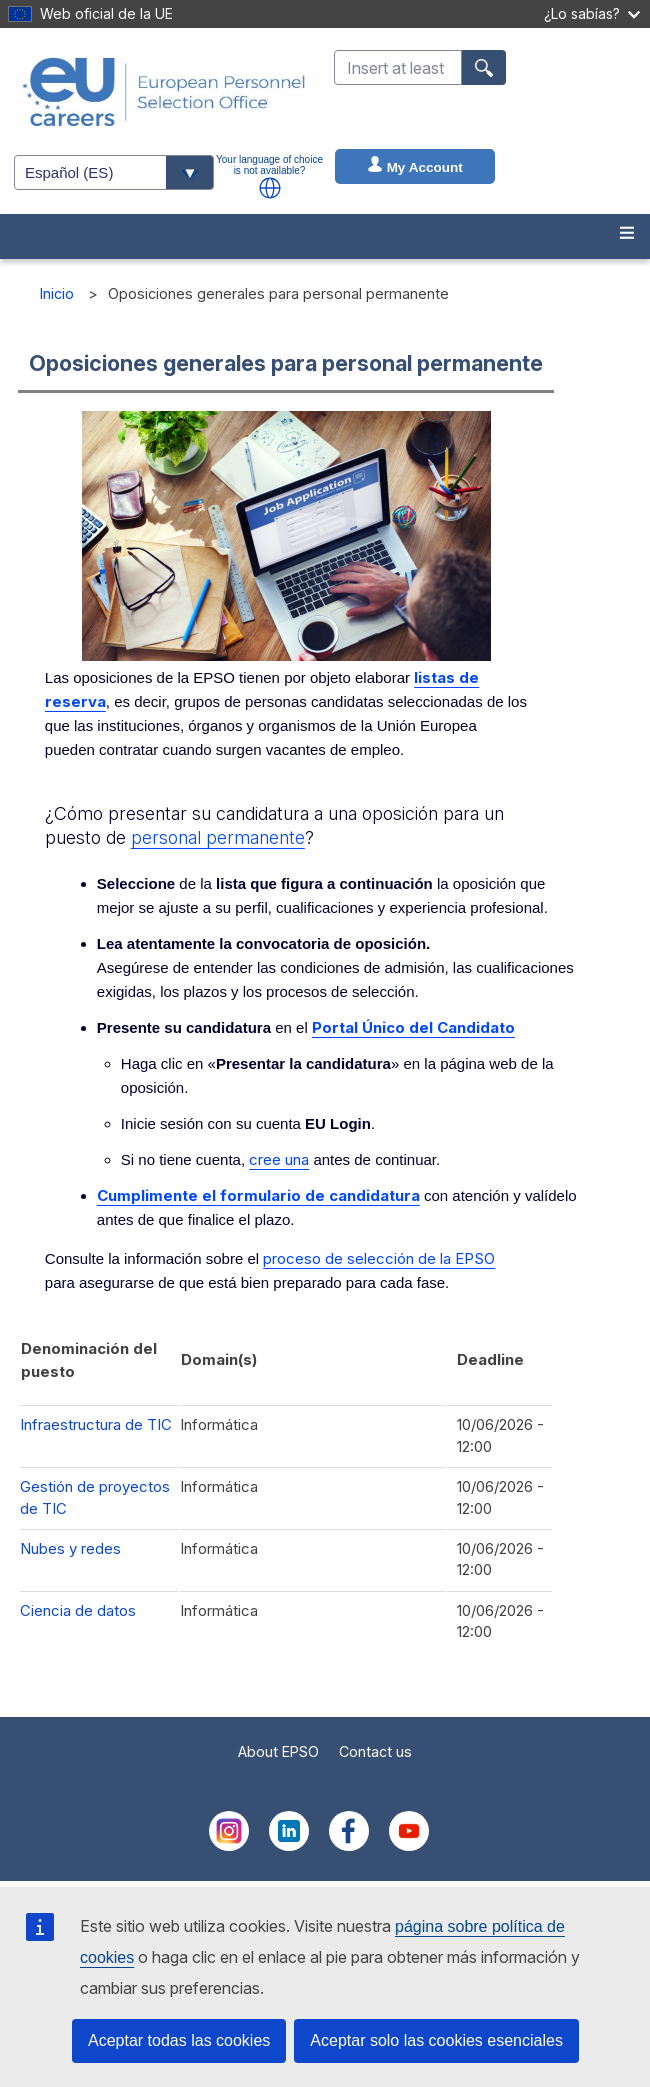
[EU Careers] (164, 92)
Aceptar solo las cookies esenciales (436, 2040)
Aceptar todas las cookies (179, 2040)
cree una (279, 1159)
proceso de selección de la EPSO (379, 1258)
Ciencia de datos (78, 1610)
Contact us (375, 1751)
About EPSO (278, 1751)
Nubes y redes (70, 1548)
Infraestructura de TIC (96, 1424)
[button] (270, 188)
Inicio (57, 293)
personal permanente (218, 837)
